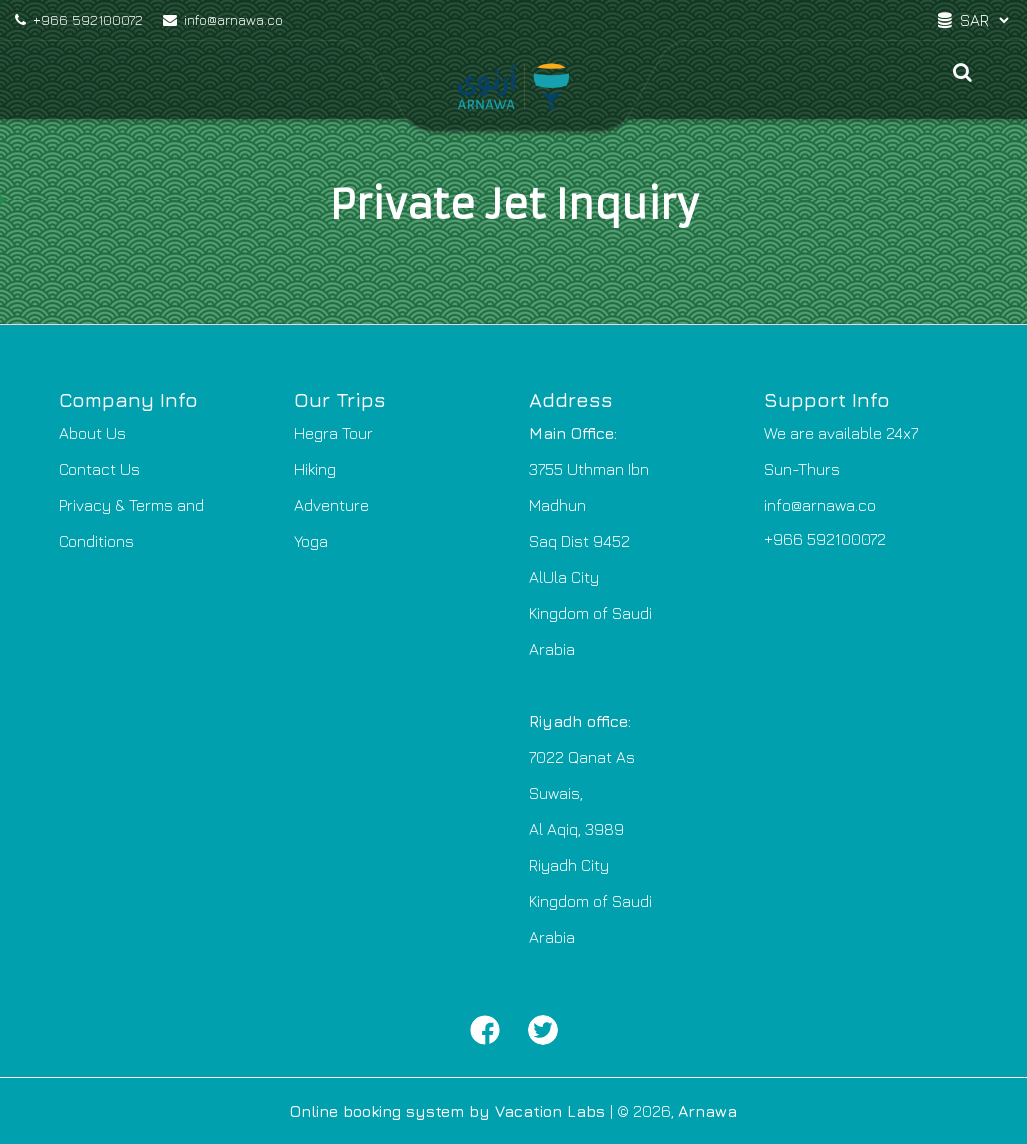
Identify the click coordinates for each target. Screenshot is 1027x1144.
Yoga (311, 541)
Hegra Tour (333, 433)
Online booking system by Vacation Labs (450, 1111)
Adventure (331, 505)
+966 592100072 (79, 19)
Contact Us (99, 469)
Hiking (315, 469)
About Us (92, 433)
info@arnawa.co (223, 19)
